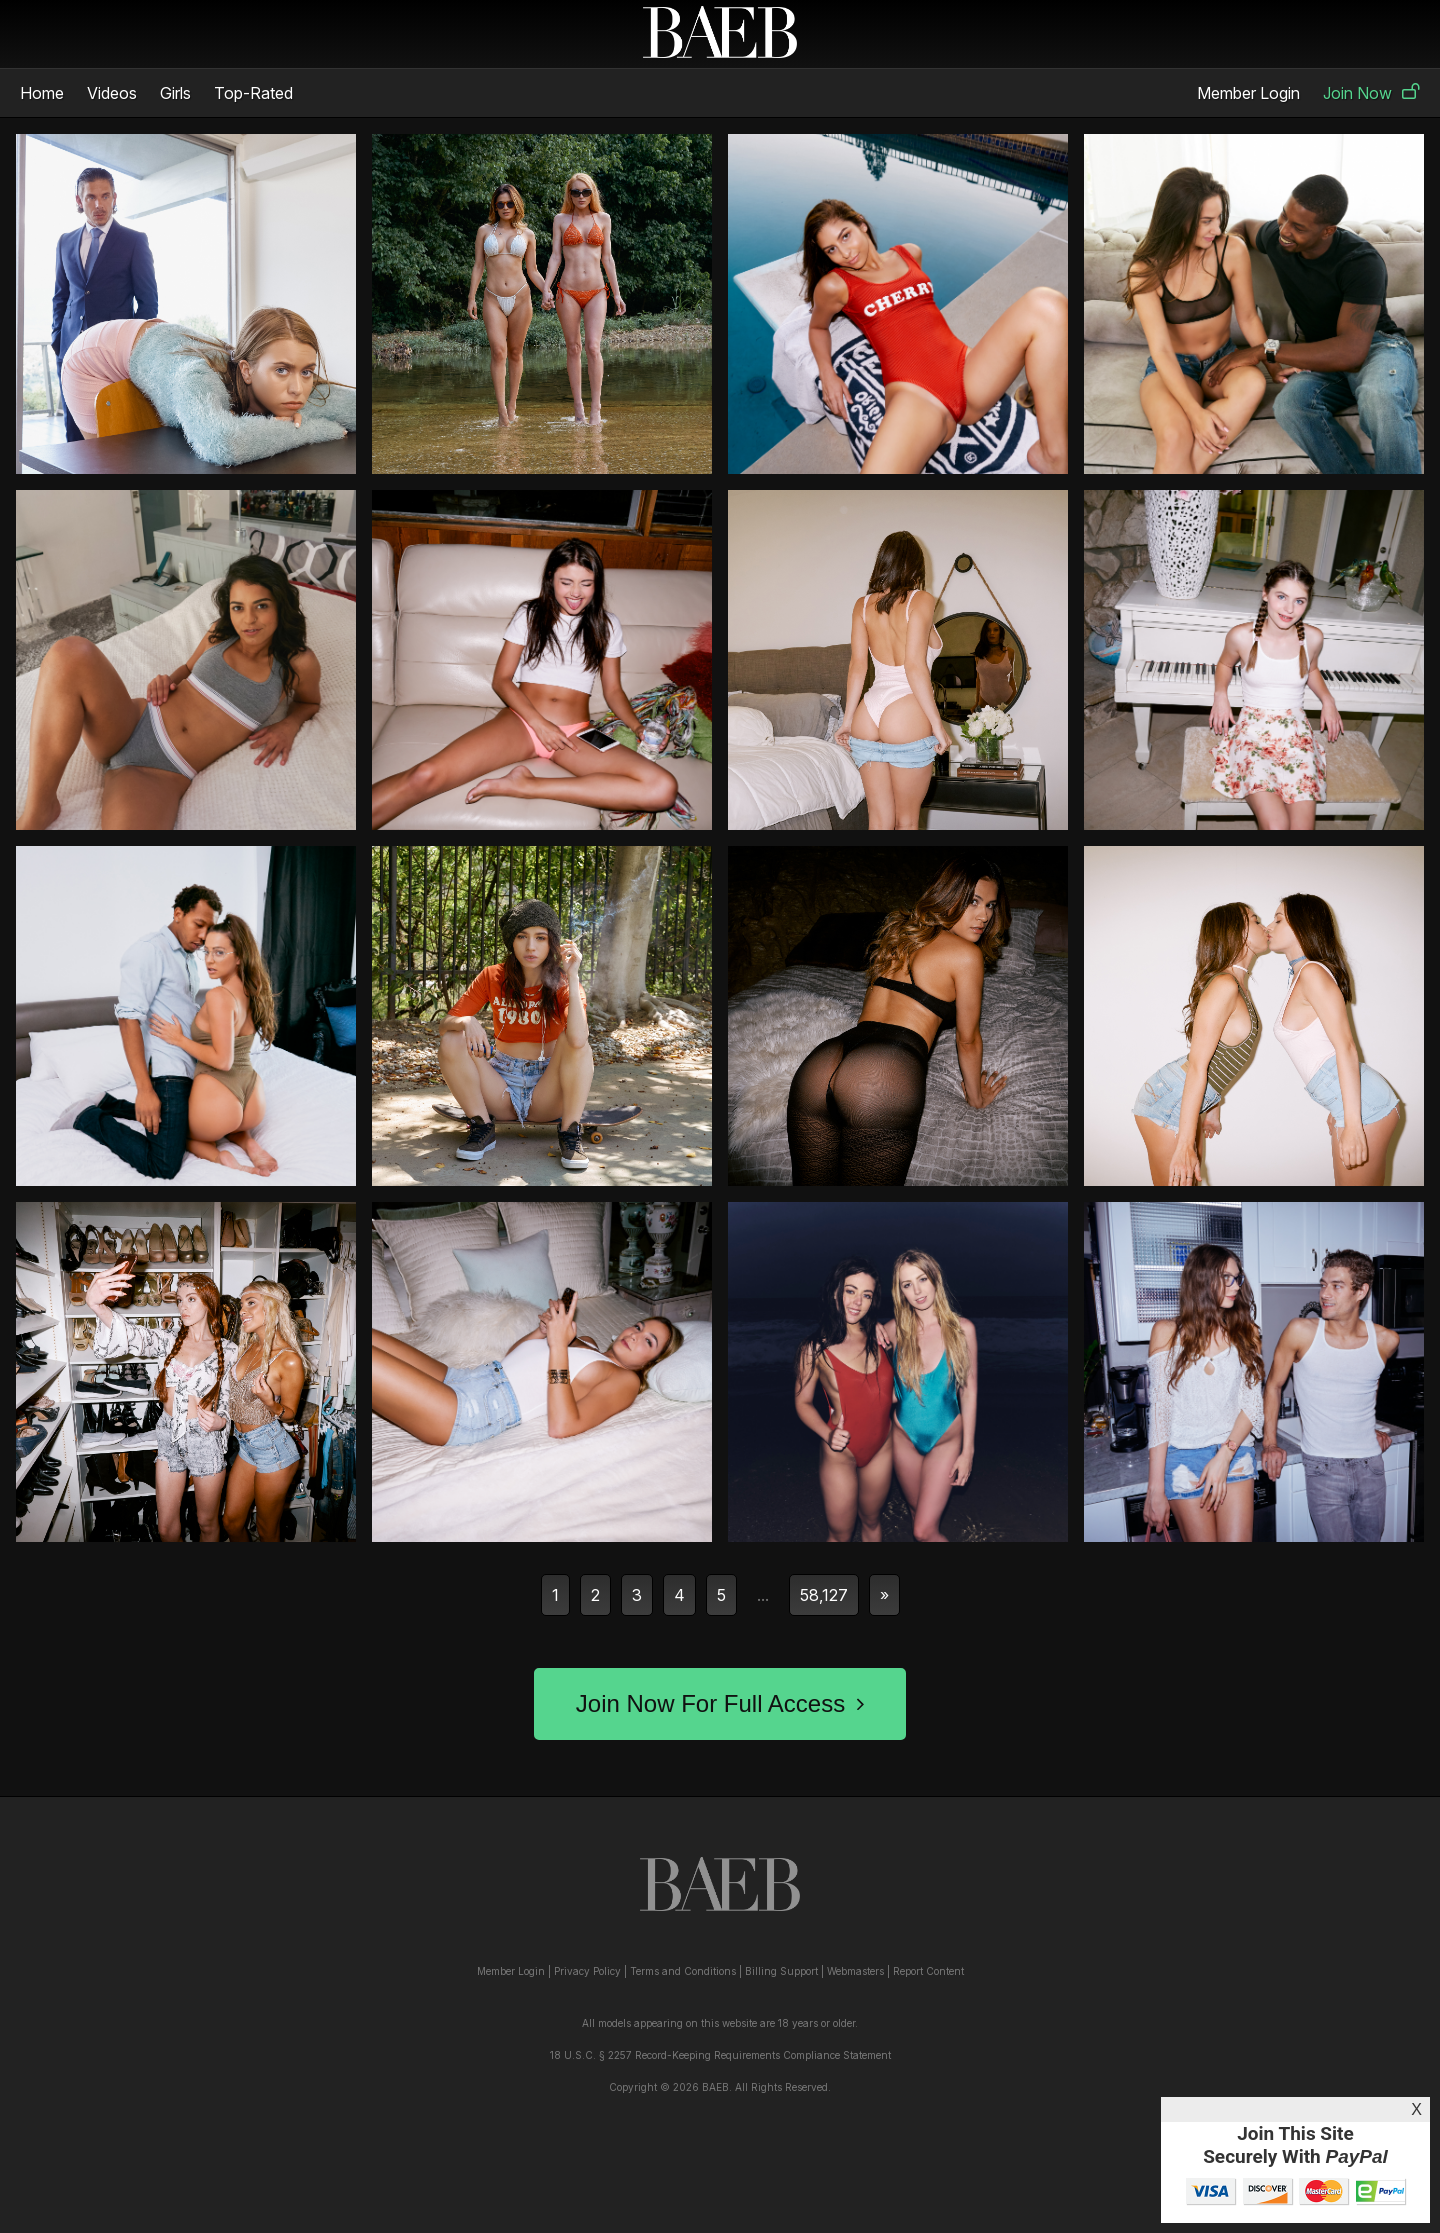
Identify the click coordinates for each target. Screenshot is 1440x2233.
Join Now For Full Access (720, 1703)
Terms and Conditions (683, 1971)
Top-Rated (253, 93)
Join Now (1371, 93)
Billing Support (781, 1971)
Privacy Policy (587, 1971)
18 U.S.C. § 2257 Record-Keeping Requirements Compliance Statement (720, 2055)
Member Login (1248, 93)
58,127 (824, 1595)
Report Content (928, 1971)
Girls (175, 93)
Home (42, 93)
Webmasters (855, 1971)
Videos (112, 93)
